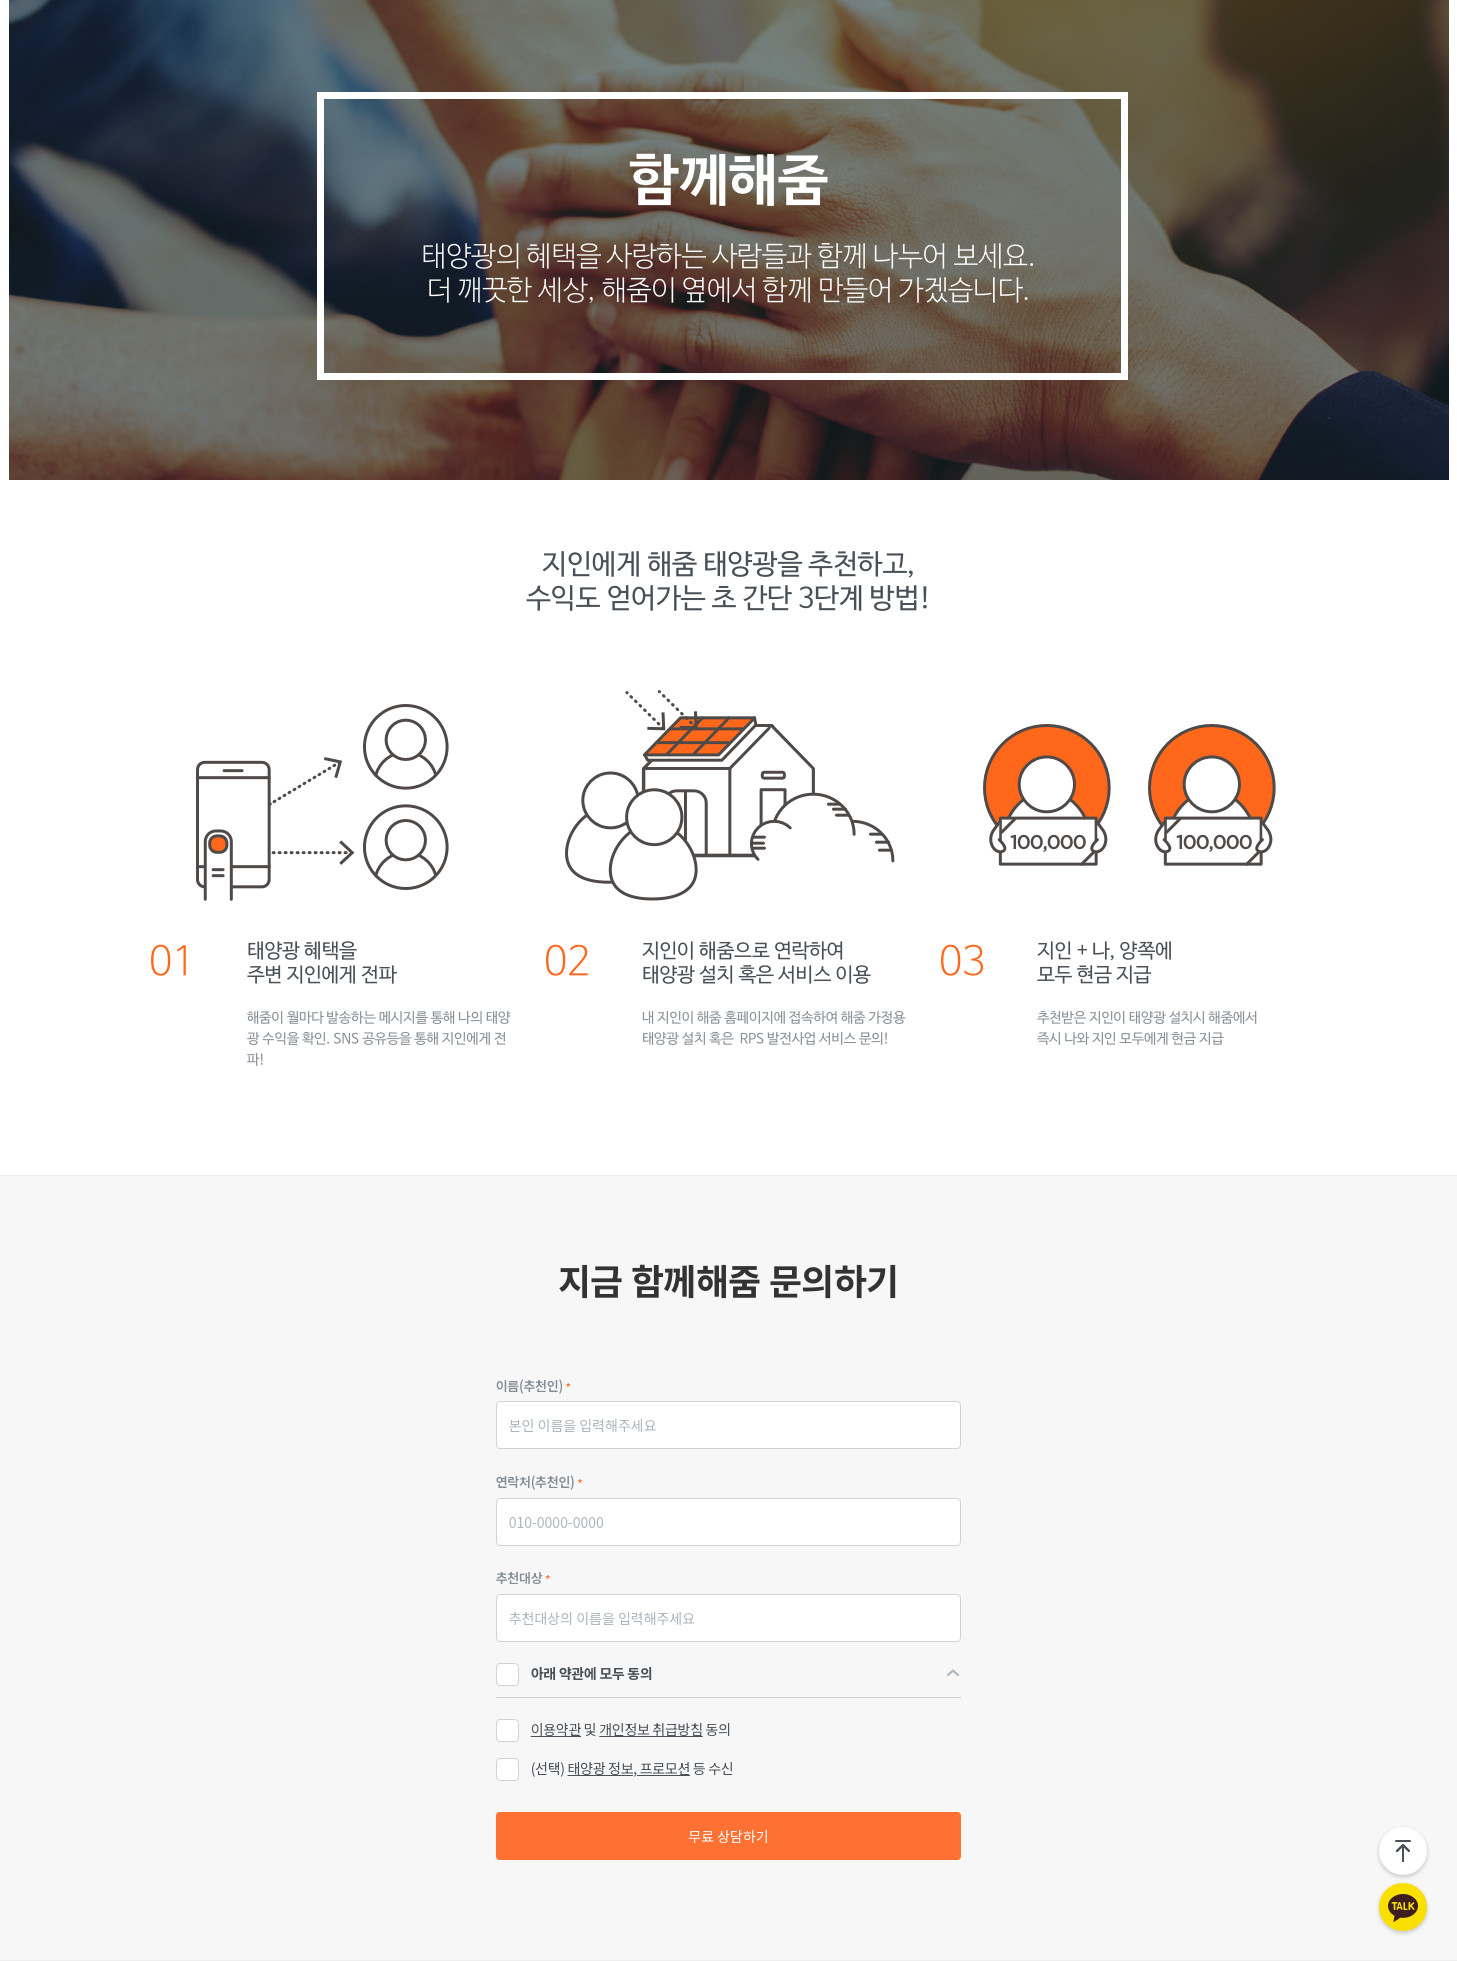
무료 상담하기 (728, 1836)
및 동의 (613, 1730)
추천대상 (523, 1577)
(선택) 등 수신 (632, 1768)
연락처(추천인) (539, 1481)
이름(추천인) (533, 1385)
